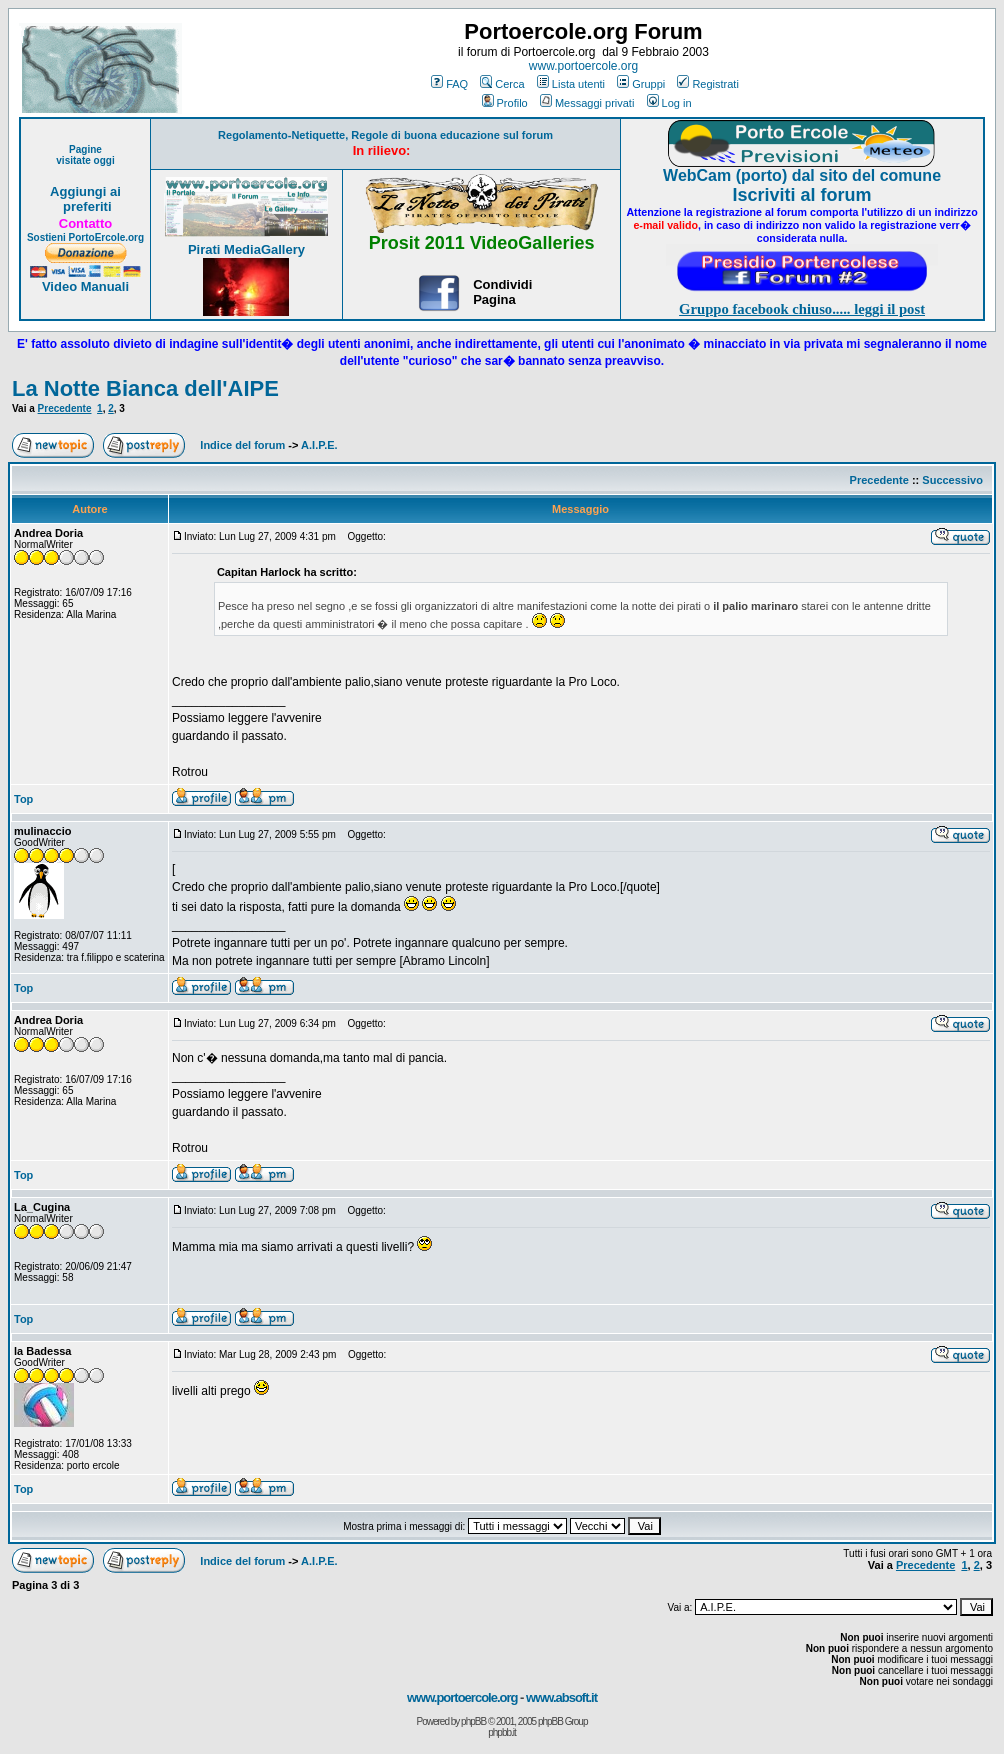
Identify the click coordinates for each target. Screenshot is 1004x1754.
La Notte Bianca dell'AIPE (145, 388)
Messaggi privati (587, 103)
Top (23, 799)
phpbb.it (502, 1732)
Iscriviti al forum (802, 195)
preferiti (85, 206)
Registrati (707, 84)
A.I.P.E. (319, 445)
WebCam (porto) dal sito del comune (802, 175)
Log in (669, 103)
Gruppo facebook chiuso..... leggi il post (802, 309)
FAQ (449, 84)
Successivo (952, 480)
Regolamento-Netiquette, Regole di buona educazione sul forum (385, 135)
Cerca (502, 84)
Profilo (505, 103)
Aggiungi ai (85, 191)
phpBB (473, 1721)
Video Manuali (85, 286)
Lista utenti (571, 84)
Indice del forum (242, 445)
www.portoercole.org (583, 66)
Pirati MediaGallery (246, 249)
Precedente (65, 408)
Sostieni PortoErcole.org (85, 237)
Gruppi (641, 84)
